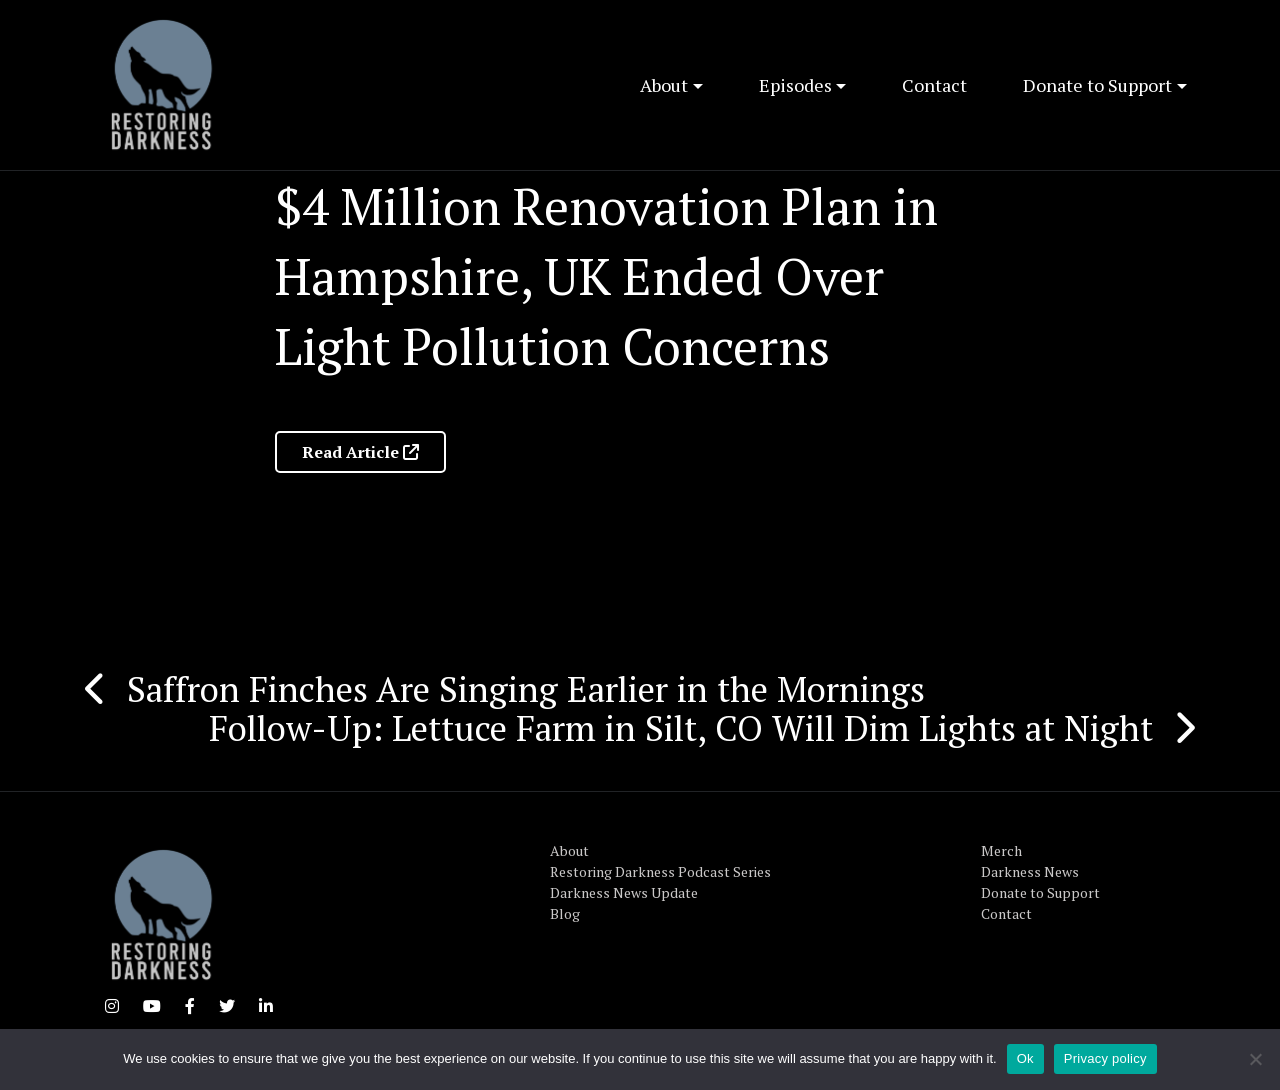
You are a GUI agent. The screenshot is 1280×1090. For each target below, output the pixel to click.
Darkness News (1030, 871)
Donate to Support (1097, 85)
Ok (1025, 1058)
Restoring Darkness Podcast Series (660, 871)
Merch (1001, 850)
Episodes (795, 85)
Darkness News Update (624, 892)
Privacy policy (1105, 1058)
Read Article (360, 452)
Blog (565, 913)
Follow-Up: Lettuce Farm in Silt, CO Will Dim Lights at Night (681, 728)
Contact (934, 85)
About (664, 85)
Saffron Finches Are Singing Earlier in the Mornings (526, 689)
